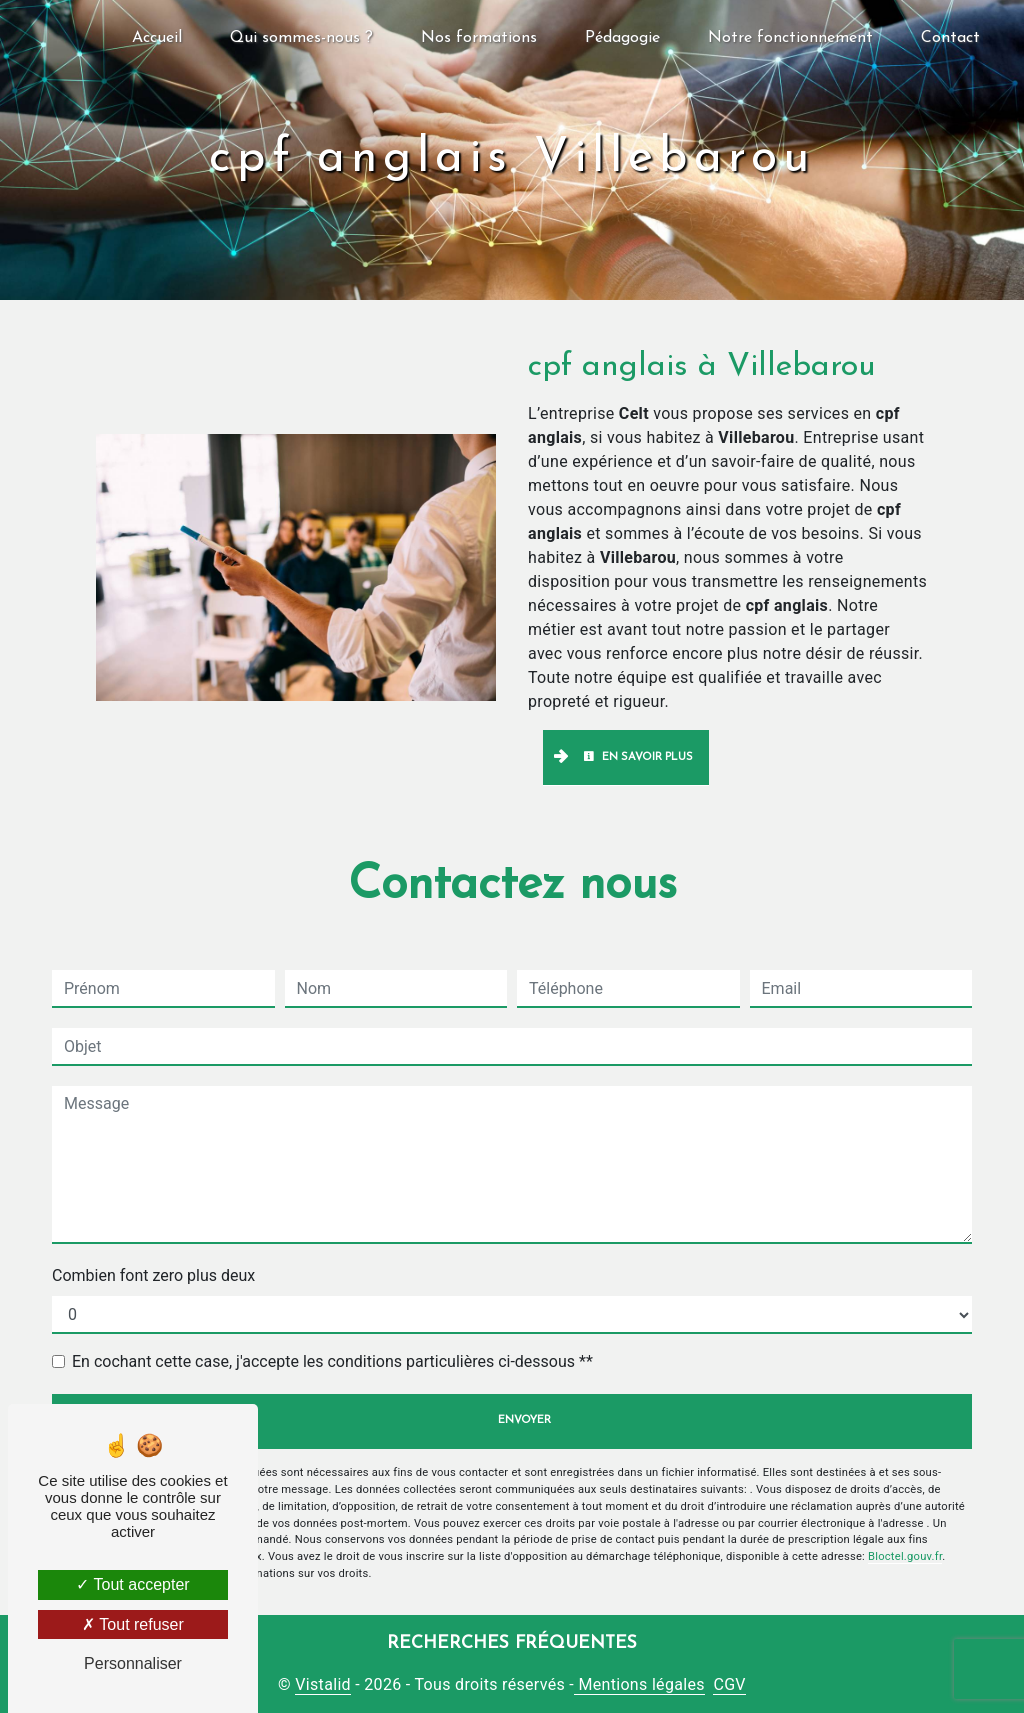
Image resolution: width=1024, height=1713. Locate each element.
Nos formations (479, 38)
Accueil (157, 38)
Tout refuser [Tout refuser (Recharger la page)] (133, 1624)
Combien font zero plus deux (153, 1275)
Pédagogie (622, 38)
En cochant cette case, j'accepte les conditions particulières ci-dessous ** (332, 1361)
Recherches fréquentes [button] (512, 1643)
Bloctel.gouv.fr (905, 1556)
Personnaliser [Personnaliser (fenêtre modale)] (133, 1663)
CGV (729, 1684)
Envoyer (524, 1420)
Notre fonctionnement (790, 38)
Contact (950, 38)
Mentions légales (639, 1684)
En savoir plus (638, 757)
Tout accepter (132, 1584)
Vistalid (323, 1684)
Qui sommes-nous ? (301, 38)
